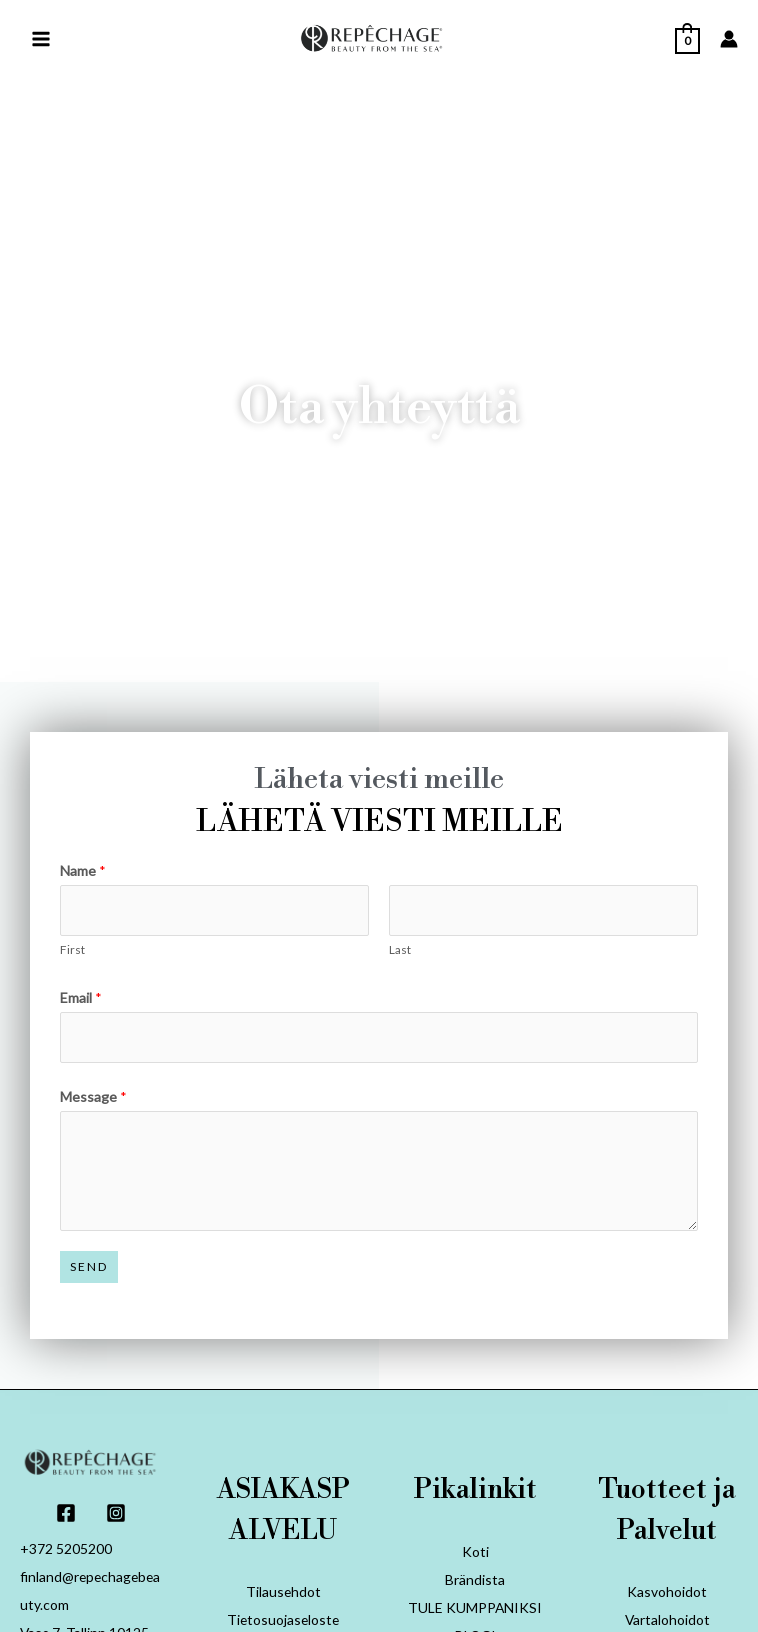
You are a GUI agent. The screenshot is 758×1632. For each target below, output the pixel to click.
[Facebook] (66, 1513)
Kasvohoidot (667, 1591)
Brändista (475, 1579)
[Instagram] (116, 1513)
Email (81, 997)
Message (93, 1096)
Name (83, 870)
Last (400, 949)
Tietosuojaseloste (283, 1619)
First (72, 949)
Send (89, 1266)
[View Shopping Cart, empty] (687, 39)
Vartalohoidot (667, 1619)
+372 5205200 (66, 1549)
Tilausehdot (283, 1591)
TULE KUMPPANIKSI (475, 1607)
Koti (475, 1551)
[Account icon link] (729, 40)
